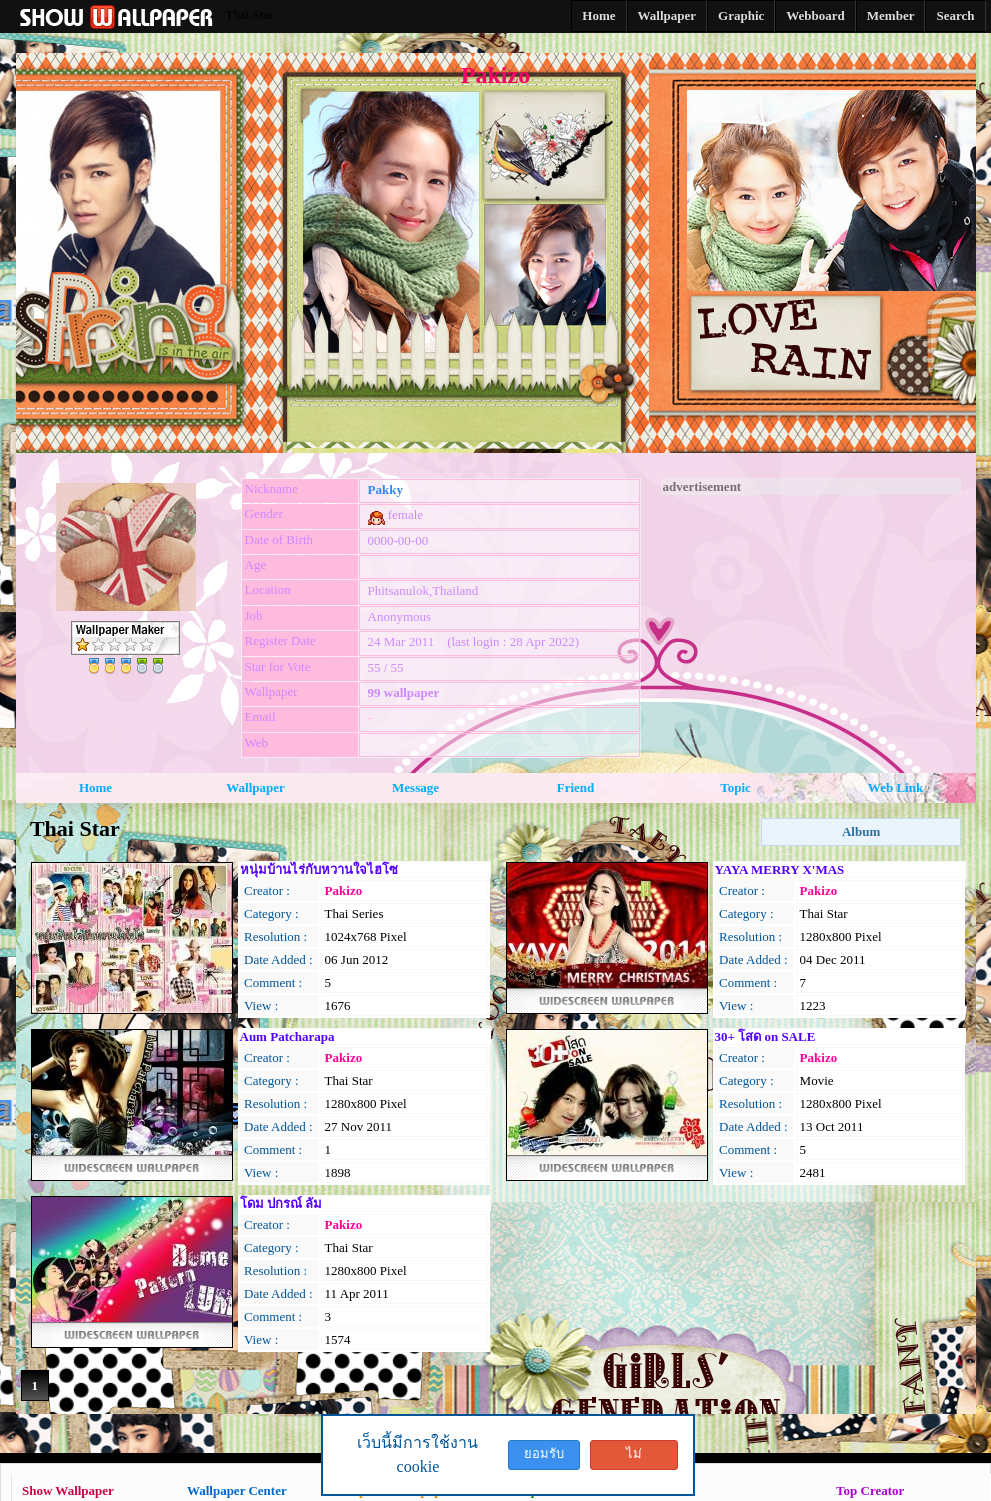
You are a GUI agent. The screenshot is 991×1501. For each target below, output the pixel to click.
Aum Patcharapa (287, 1036)
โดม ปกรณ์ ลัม (281, 1203)
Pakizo (344, 890)
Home (95, 787)
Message (415, 787)
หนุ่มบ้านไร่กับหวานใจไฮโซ (319, 869)
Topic (735, 787)
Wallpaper (255, 787)
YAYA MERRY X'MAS (780, 869)
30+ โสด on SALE (765, 1036)
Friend (576, 787)
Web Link (895, 787)
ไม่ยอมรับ (634, 1458)
